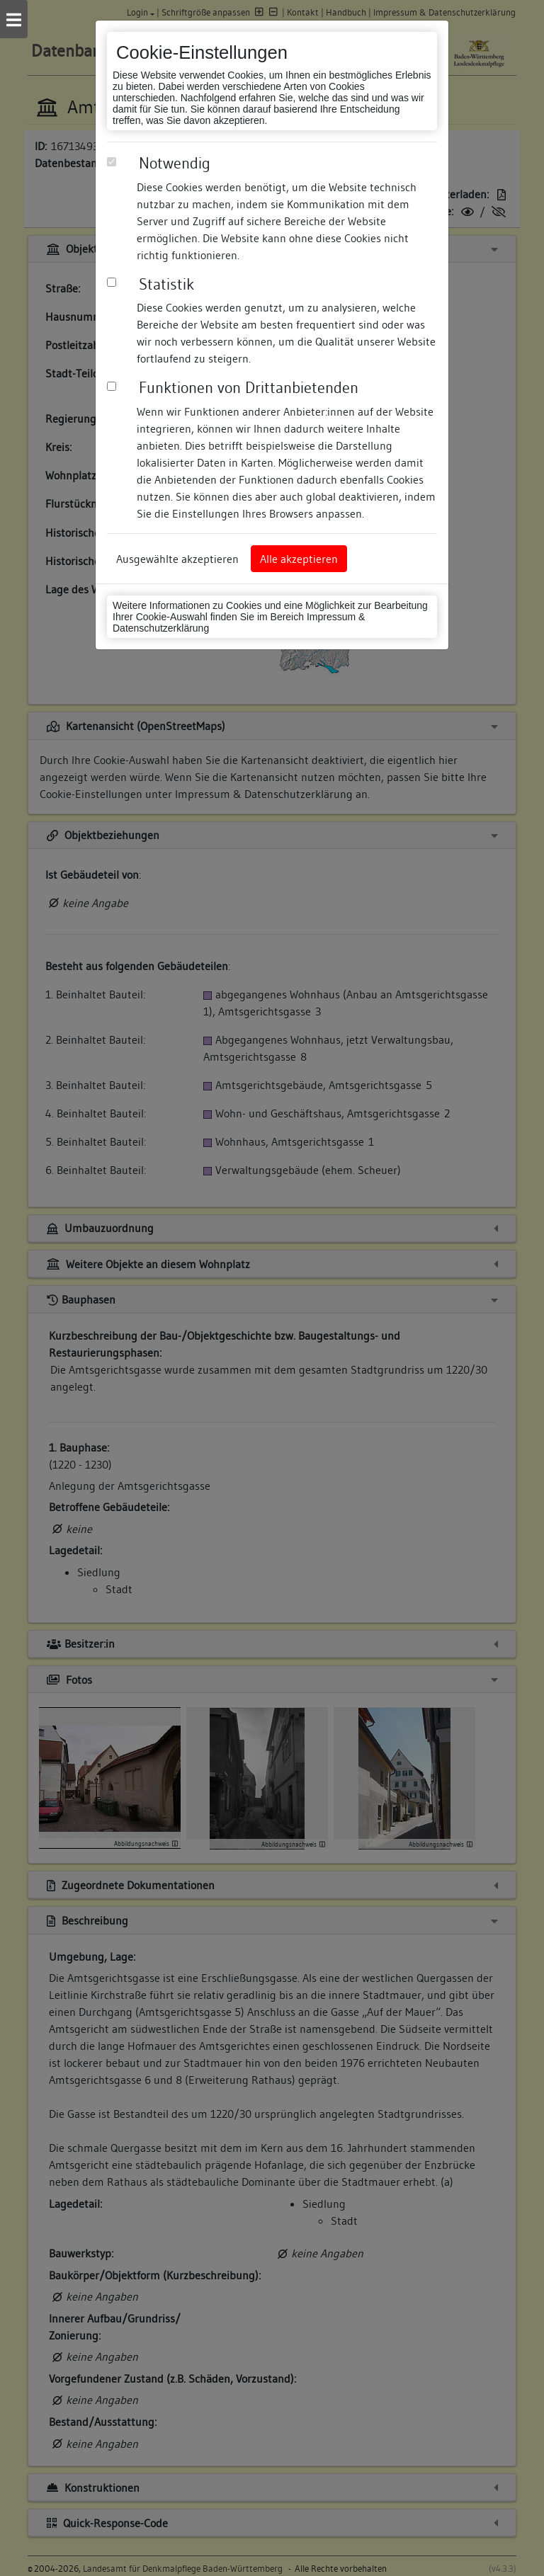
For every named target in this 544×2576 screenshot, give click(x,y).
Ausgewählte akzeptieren (177, 559)
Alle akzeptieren (299, 559)
